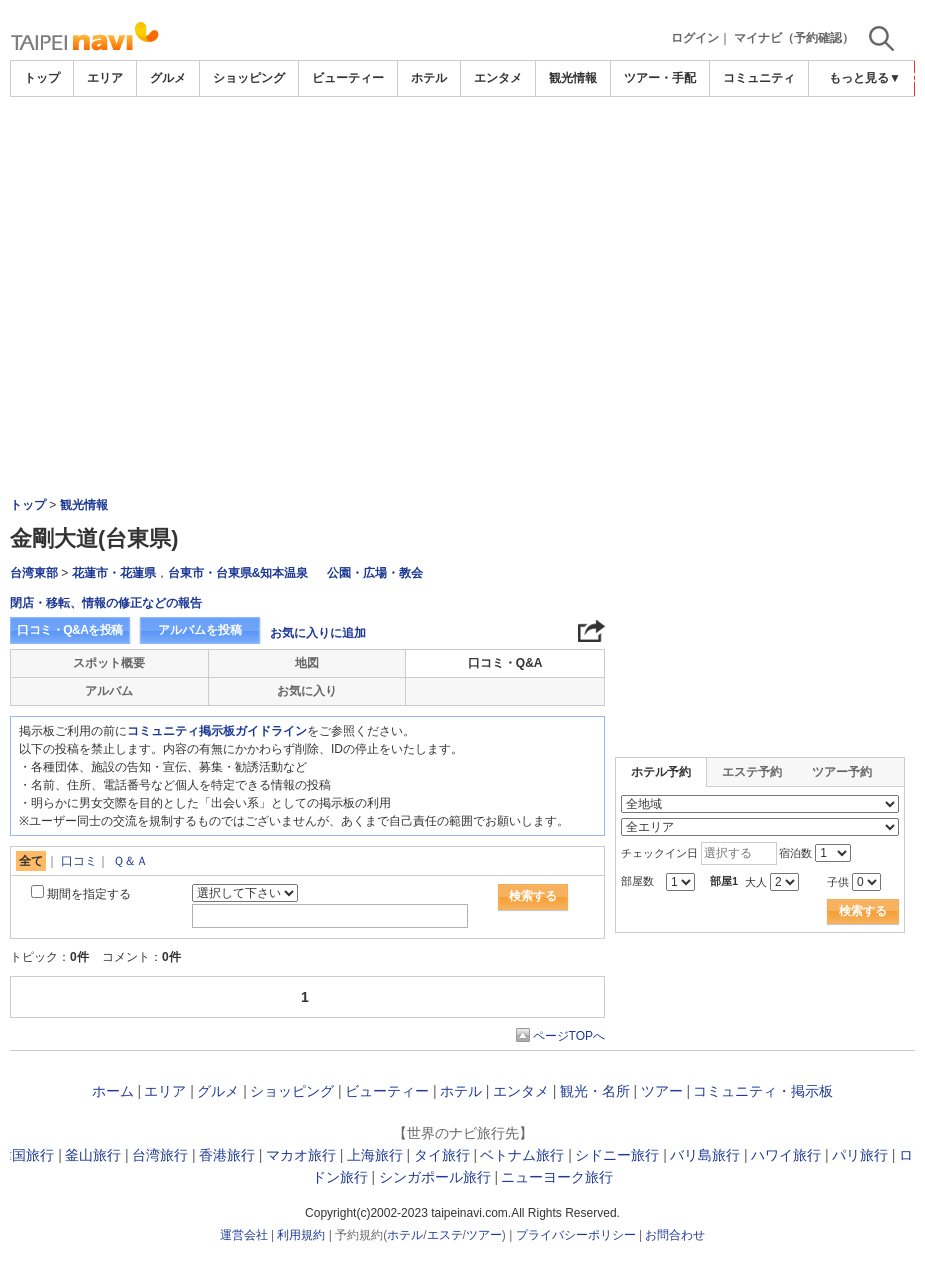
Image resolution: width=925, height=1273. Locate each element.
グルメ (168, 78)
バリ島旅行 (705, 1155)
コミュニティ (759, 78)
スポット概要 (109, 663)
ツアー (662, 1091)
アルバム (109, 691)
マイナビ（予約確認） (794, 38)
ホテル (429, 78)
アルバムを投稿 (200, 630)
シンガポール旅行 (435, 1177)
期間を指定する (89, 894)
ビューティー (348, 78)
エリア (105, 78)
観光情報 (573, 78)
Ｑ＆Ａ (130, 861)
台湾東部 (34, 573)
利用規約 (301, 1235)
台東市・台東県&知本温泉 (238, 573)
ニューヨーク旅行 (557, 1177)
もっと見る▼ (865, 78)
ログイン (695, 38)
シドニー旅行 (617, 1155)
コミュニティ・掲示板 (763, 1091)
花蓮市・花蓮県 (114, 573)
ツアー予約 (842, 772)
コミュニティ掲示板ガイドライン (217, 731)
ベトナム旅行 (522, 1155)
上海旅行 (375, 1155)
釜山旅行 (93, 1155)
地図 (307, 663)
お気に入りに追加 (318, 633)
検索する (533, 896)
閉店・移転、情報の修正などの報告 (106, 603)
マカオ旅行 (301, 1155)
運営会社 (244, 1235)
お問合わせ (675, 1235)
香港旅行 (227, 1155)
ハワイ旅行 (786, 1155)
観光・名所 (595, 1091)
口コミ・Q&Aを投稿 (70, 630)
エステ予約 (752, 772)
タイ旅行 (442, 1155)
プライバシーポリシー (576, 1235)
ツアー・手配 (660, 78)
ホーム (113, 1091)
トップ (42, 78)
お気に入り (307, 691)
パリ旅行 (860, 1155)
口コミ (79, 861)
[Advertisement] (463, 152)
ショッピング (249, 78)
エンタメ (498, 78)
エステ (445, 1235)
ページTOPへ (569, 1036)
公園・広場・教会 (375, 573)
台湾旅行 (160, 1155)
